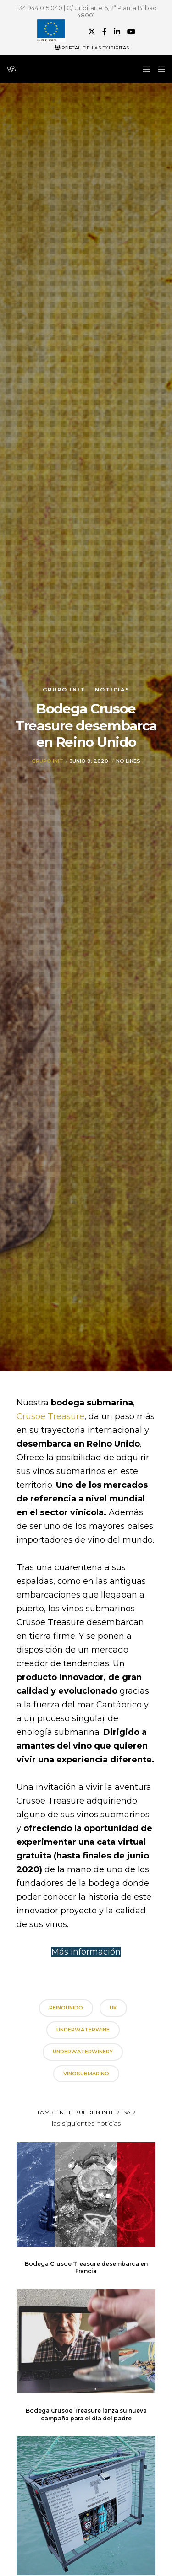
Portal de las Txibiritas (92, 48)
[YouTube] (131, 31)
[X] (91, 31)
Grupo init (64, 689)
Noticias (112, 689)
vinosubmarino (86, 2073)
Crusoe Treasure (50, 1416)
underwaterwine (83, 2029)
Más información (86, 1952)
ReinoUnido (66, 2007)
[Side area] (144, 69)
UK (113, 2007)
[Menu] (158, 69)
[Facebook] (104, 31)
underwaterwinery (83, 2051)
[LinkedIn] (117, 31)
